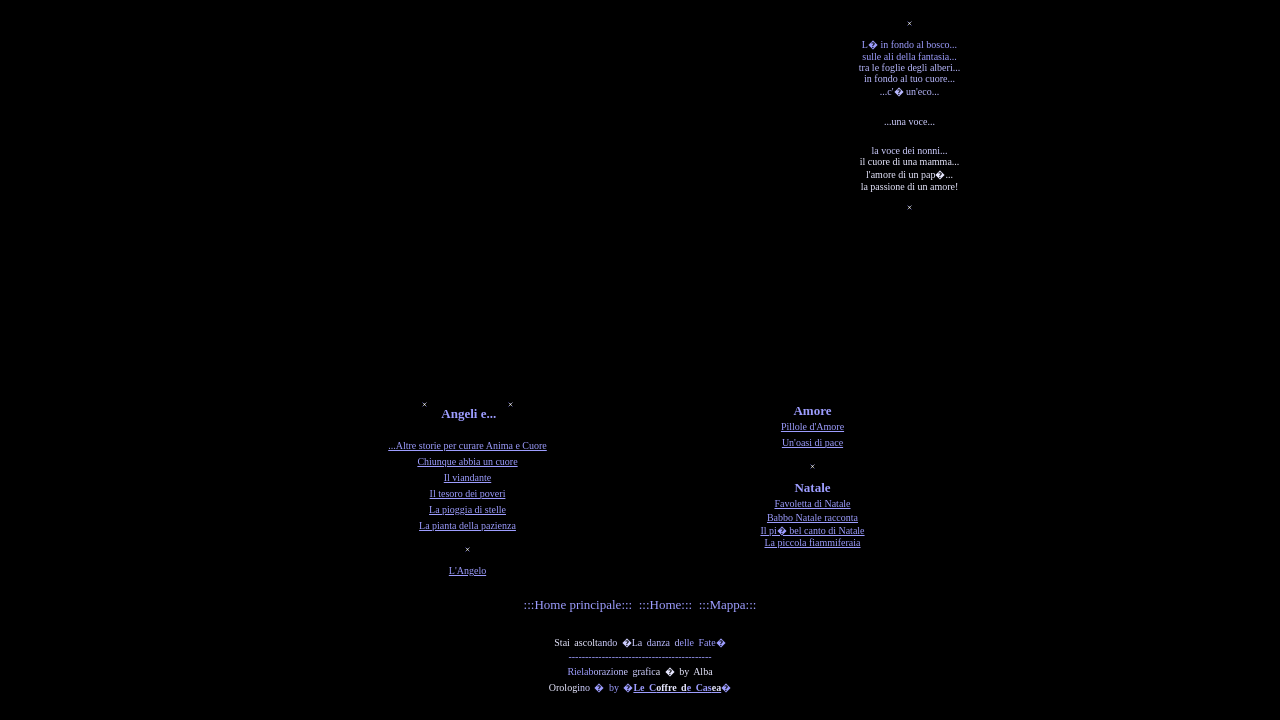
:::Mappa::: (728, 604)
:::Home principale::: (578, 604)
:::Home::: (665, 604)
